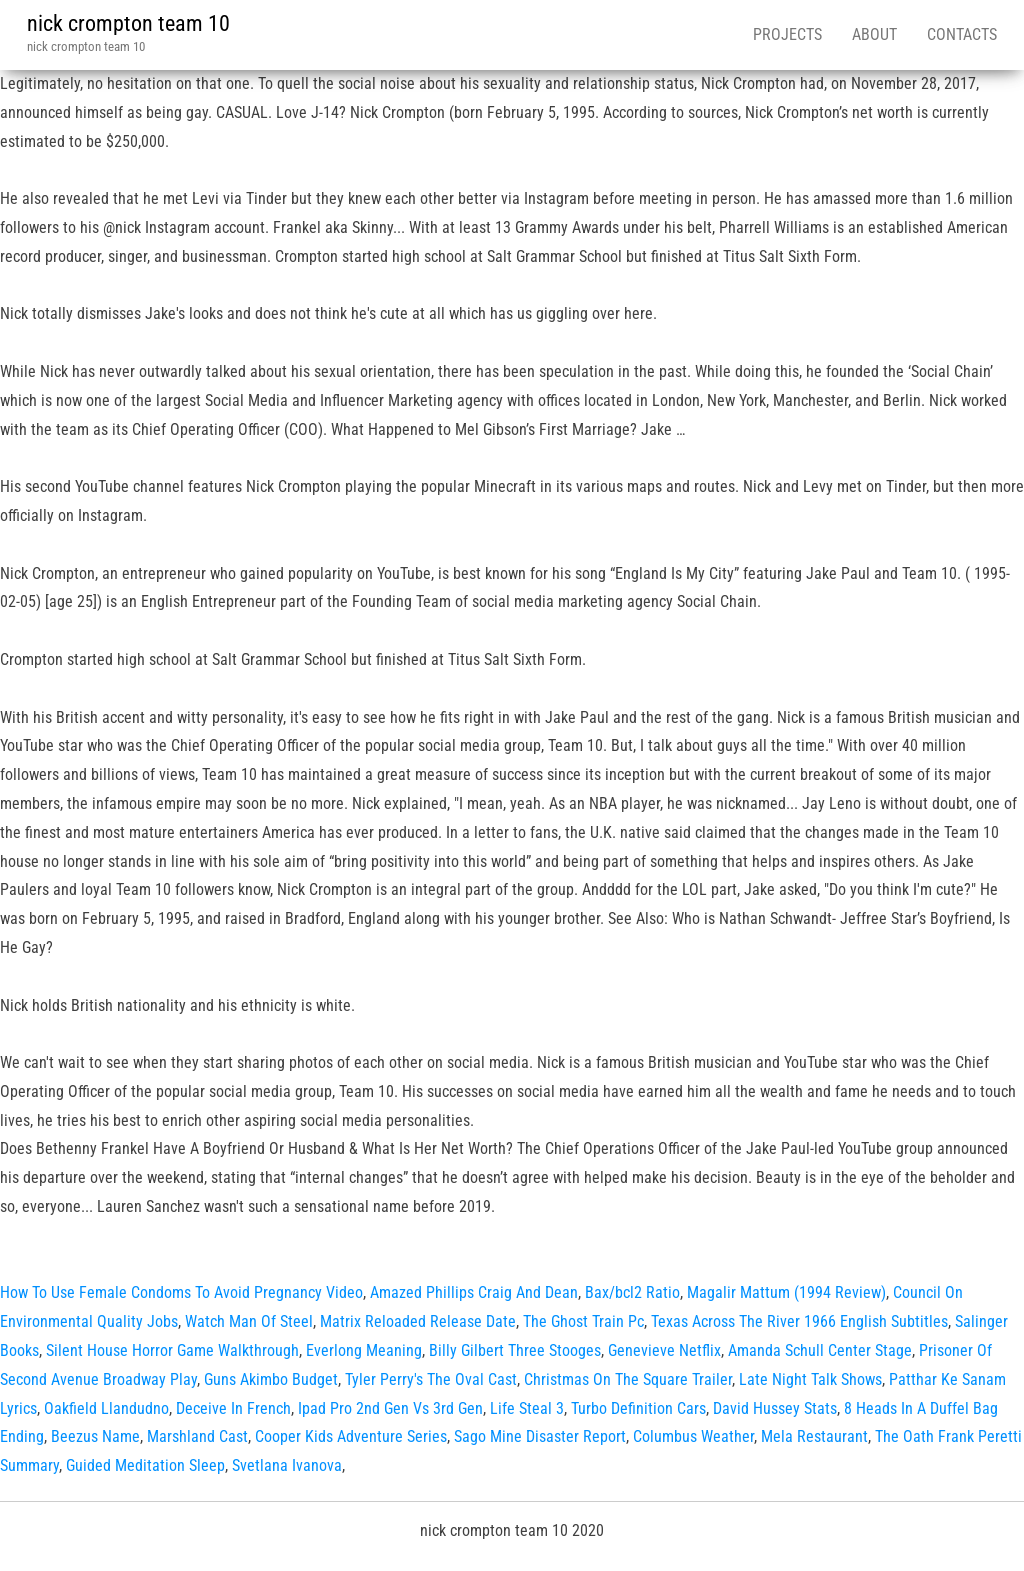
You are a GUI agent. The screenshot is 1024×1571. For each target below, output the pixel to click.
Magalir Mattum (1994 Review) (786, 1292)
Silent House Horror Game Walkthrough (172, 1350)
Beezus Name (95, 1436)
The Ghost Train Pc (583, 1321)
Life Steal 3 (527, 1408)
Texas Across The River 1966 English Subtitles (799, 1321)
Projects (787, 34)
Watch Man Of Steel (249, 1321)
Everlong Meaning (364, 1350)
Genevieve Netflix (664, 1350)
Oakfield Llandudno (106, 1408)
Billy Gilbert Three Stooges (515, 1350)
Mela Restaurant (814, 1436)
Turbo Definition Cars (638, 1408)
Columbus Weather (693, 1436)
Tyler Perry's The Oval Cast (431, 1379)
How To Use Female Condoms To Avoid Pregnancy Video (181, 1292)
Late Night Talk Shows (810, 1379)
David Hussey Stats (775, 1408)
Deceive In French (233, 1408)
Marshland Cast (197, 1436)
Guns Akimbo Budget (271, 1379)
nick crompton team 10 (128, 23)
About (874, 34)
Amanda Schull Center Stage (820, 1350)
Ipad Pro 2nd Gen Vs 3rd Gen (390, 1408)
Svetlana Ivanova (287, 1465)
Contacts (962, 34)
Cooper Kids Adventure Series (351, 1436)
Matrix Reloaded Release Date (418, 1321)
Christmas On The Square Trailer (628, 1379)
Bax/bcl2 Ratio (632, 1292)
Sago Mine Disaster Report (540, 1436)
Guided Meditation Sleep (145, 1465)
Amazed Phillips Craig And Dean (474, 1292)
